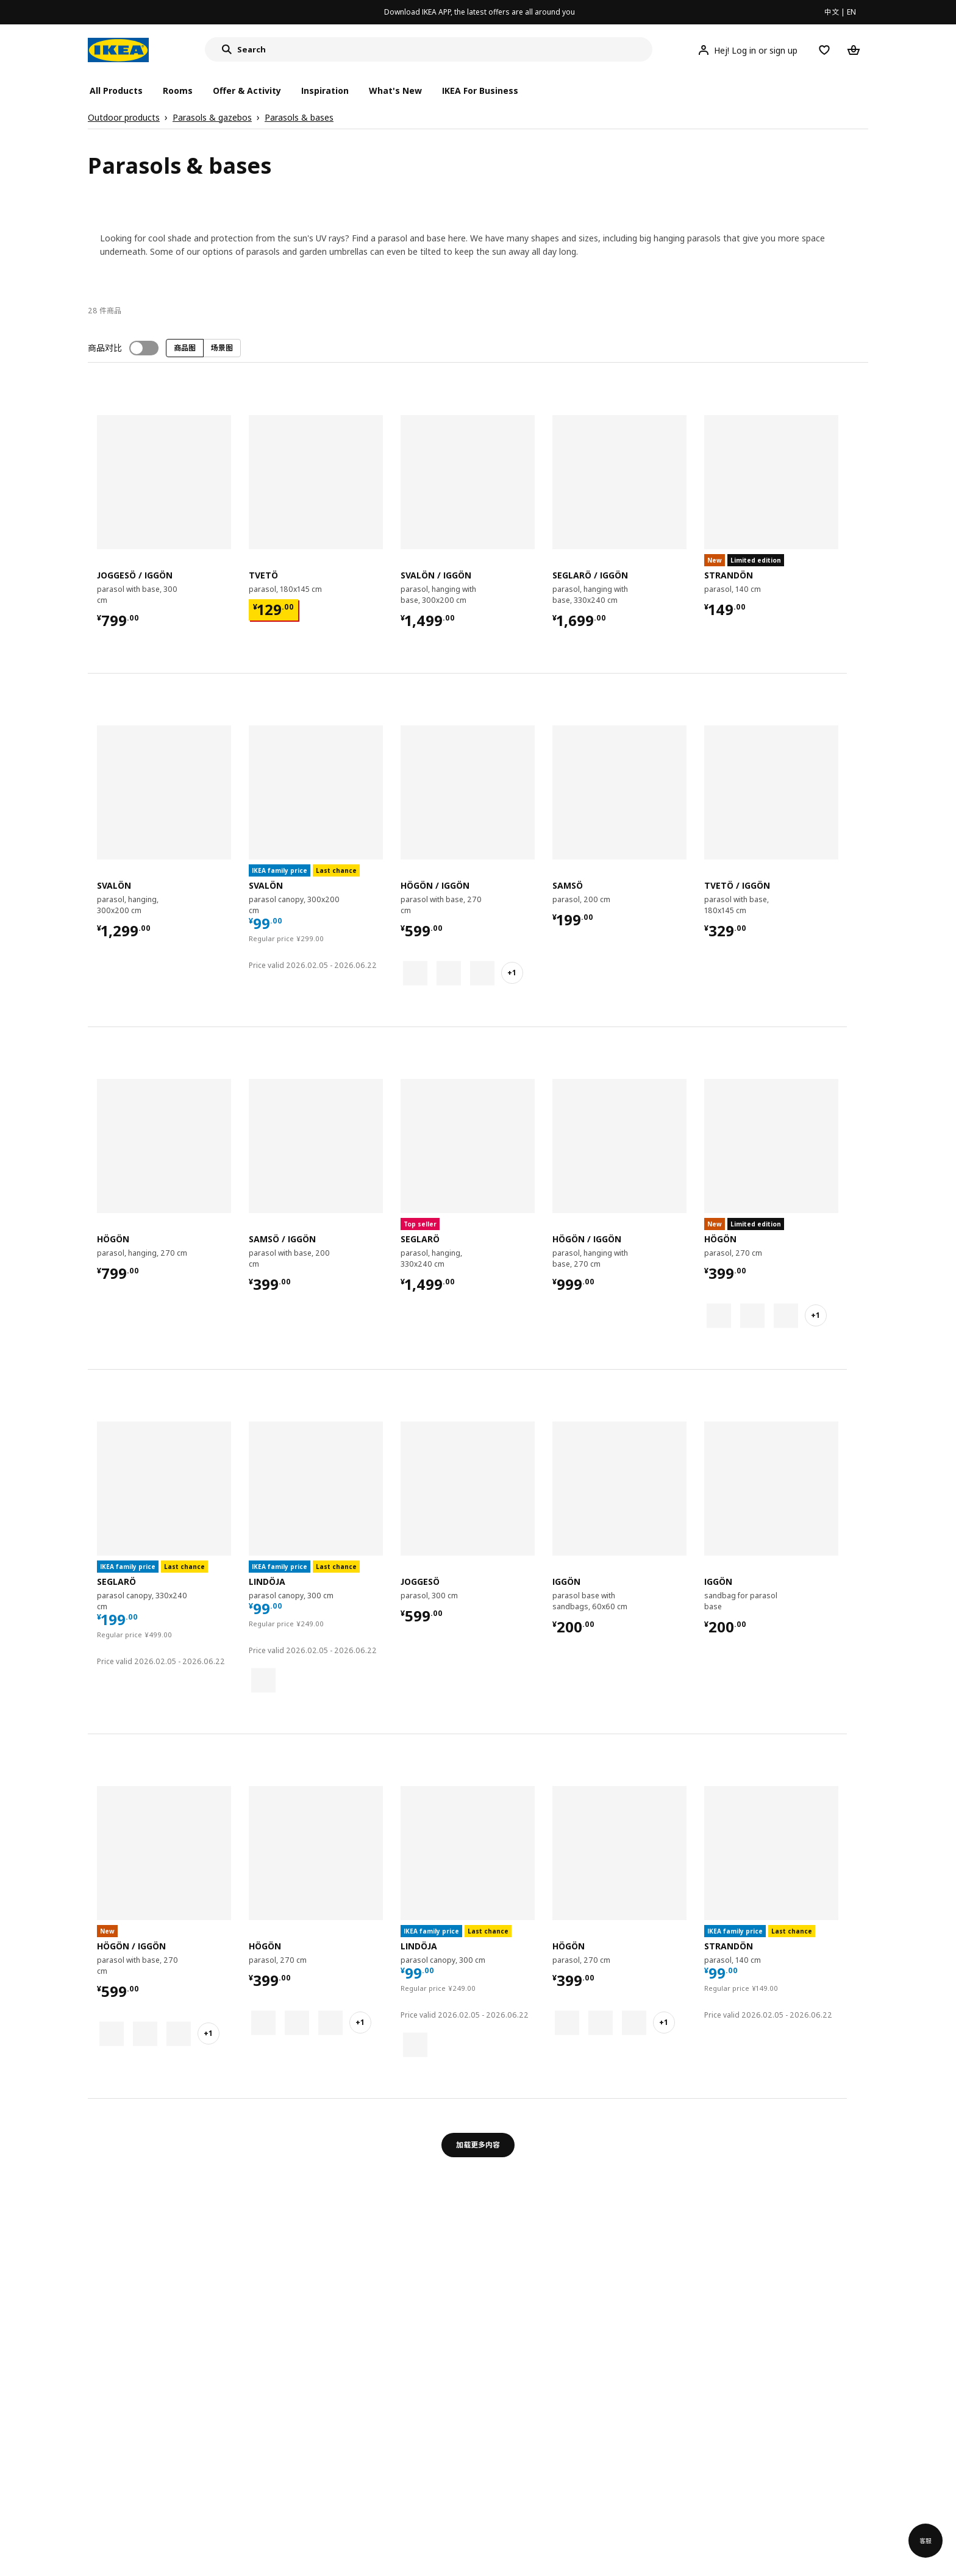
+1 (511, 972)
